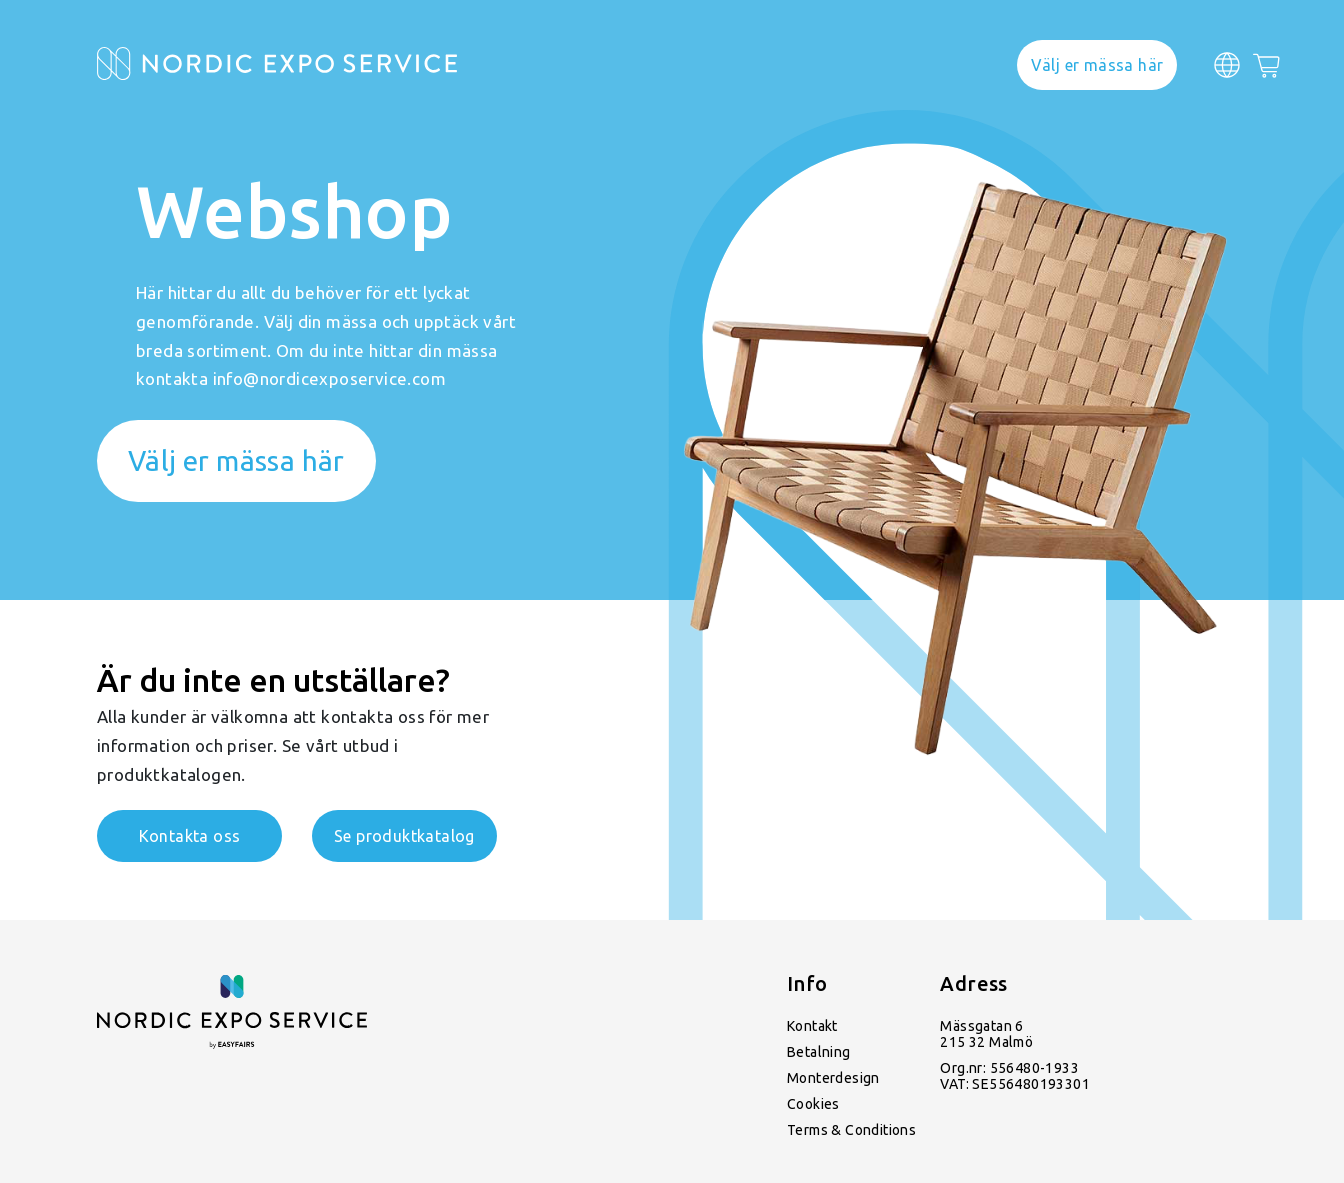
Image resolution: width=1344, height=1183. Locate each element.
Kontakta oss (190, 836)
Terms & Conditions (851, 1130)
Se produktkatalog (404, 836)
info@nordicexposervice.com (329, 378)
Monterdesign (833, 1078)
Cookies (813, 1104)
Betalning (819, 1052)
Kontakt (812, 1026)
